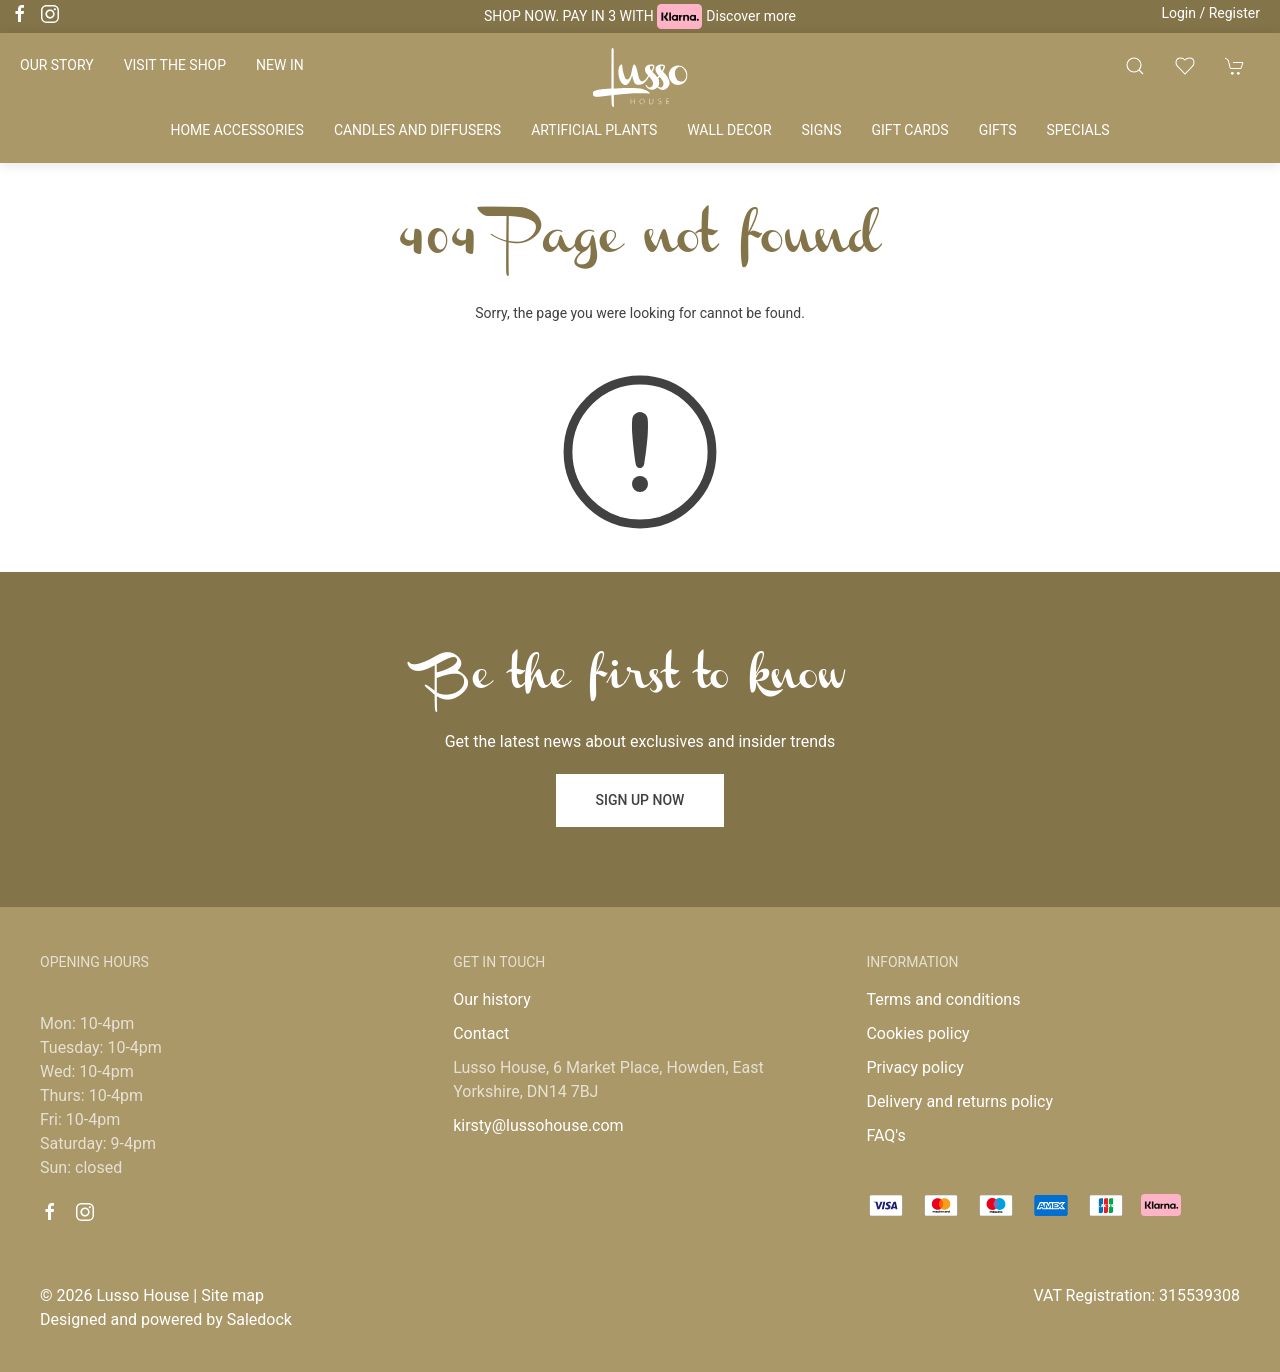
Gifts (998, 130)
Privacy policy (915, 1067)
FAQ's (885, 1135)
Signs (822, 130)
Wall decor (729, 130)
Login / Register (1210, 13)
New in (280, 65)
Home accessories (236, 130)
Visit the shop (175, 65)
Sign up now (640, 800)
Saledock (259, 1319)
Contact (481, 1033)
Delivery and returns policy (959, 1101)
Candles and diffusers (417, 130)
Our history (492, 999)
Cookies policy (917, 1033)
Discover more (751, 16)
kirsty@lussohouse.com (538, 1125)
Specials (1077, 130)
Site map (232, 1295)
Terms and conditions (943, 999)
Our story (57, 65)
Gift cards (910, 130)
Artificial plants (594, 130)
